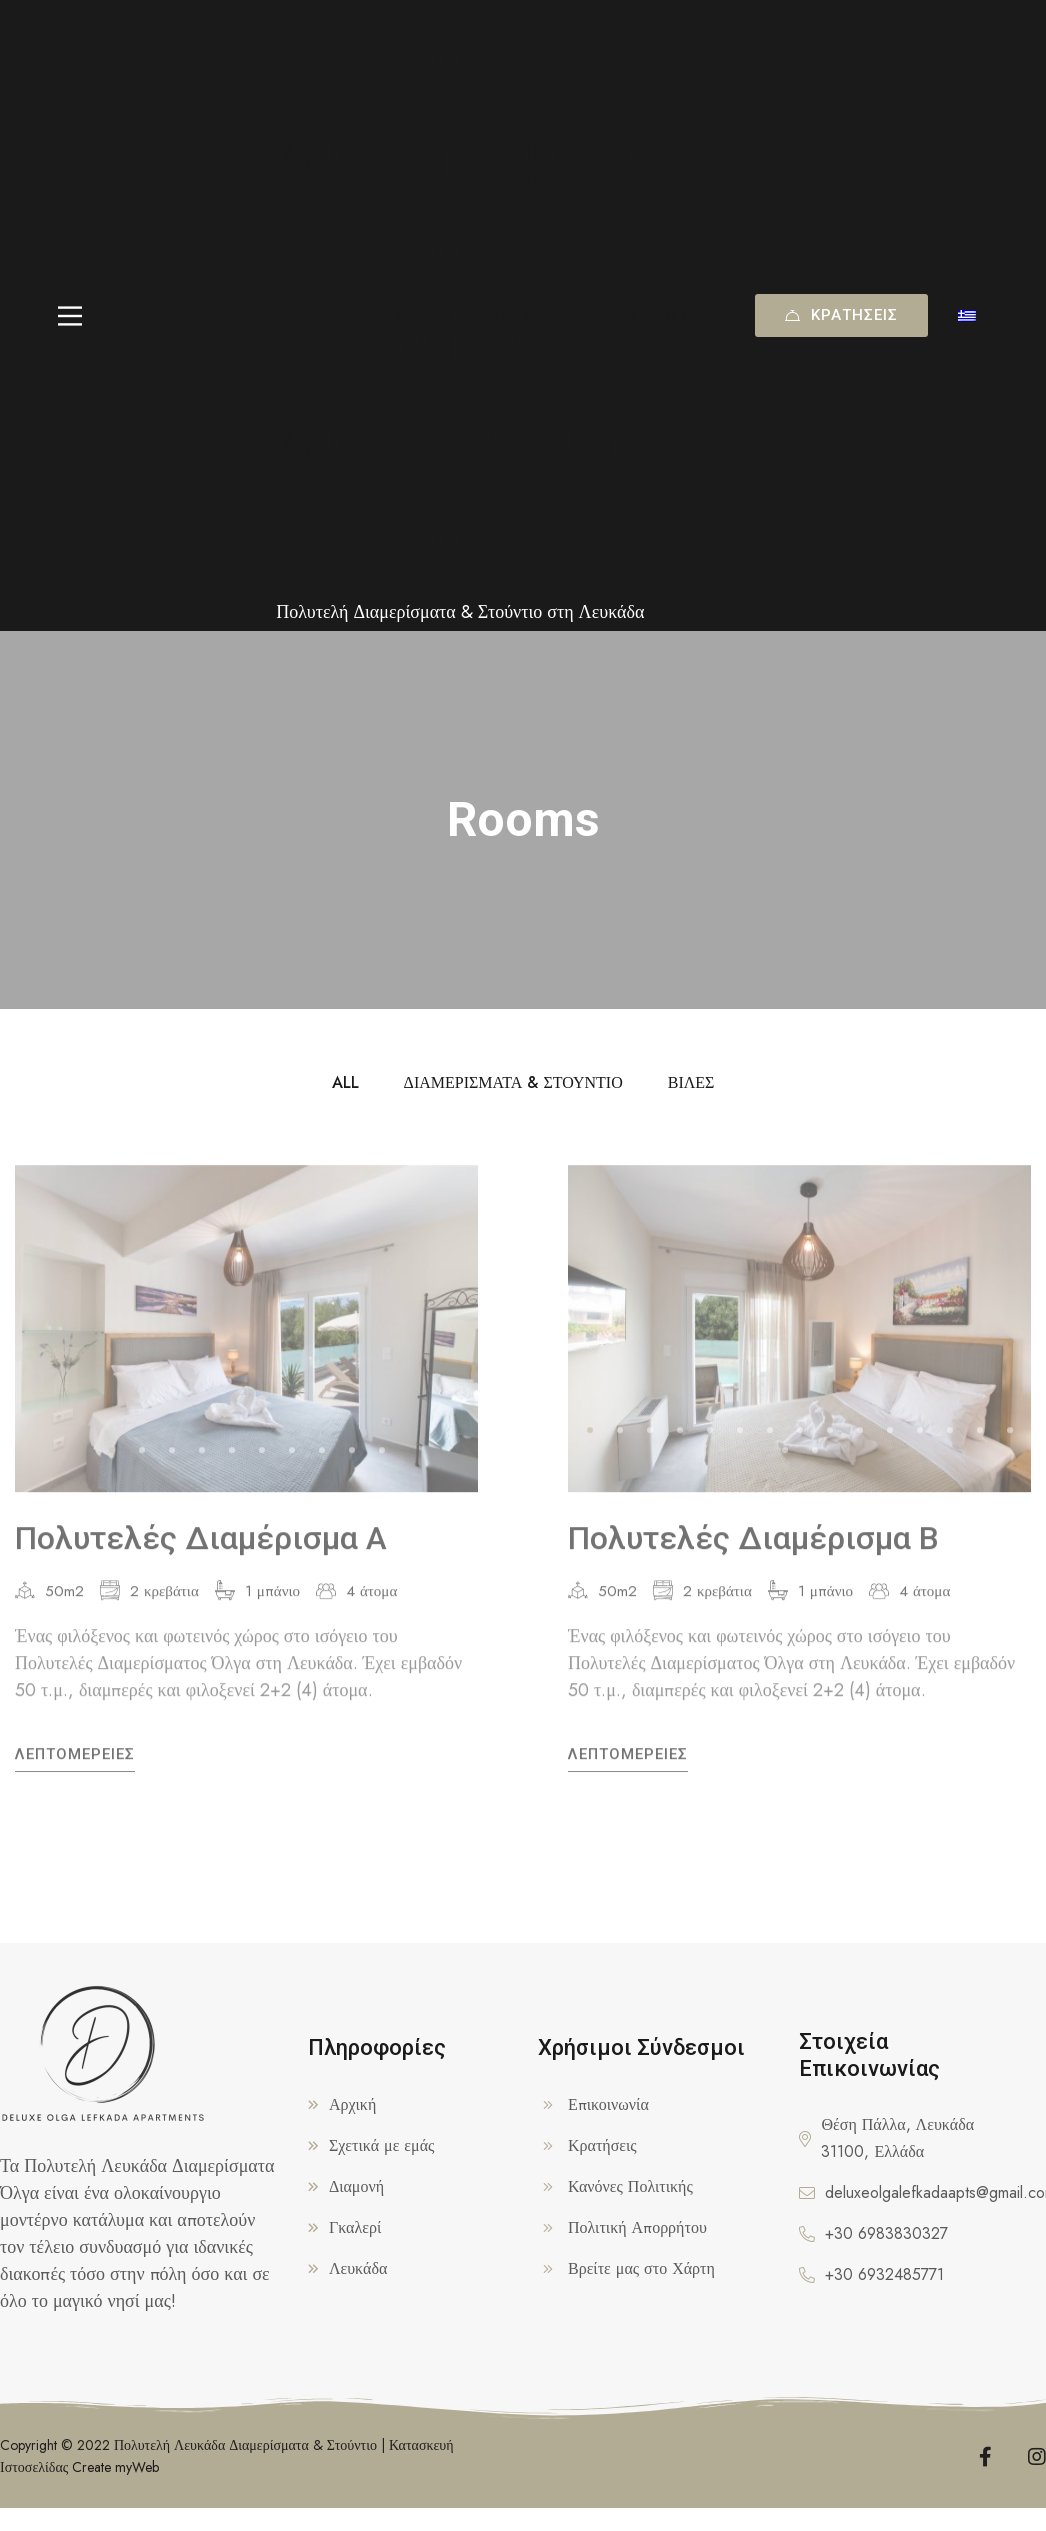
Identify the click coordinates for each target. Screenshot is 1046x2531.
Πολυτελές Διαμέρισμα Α (201, 1553)
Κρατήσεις (841, 315)
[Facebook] (985, 2452)
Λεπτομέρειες (75, 1769)
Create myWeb (115, 2462)
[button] (112, 1465)
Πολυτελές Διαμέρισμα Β (753, 1553)
